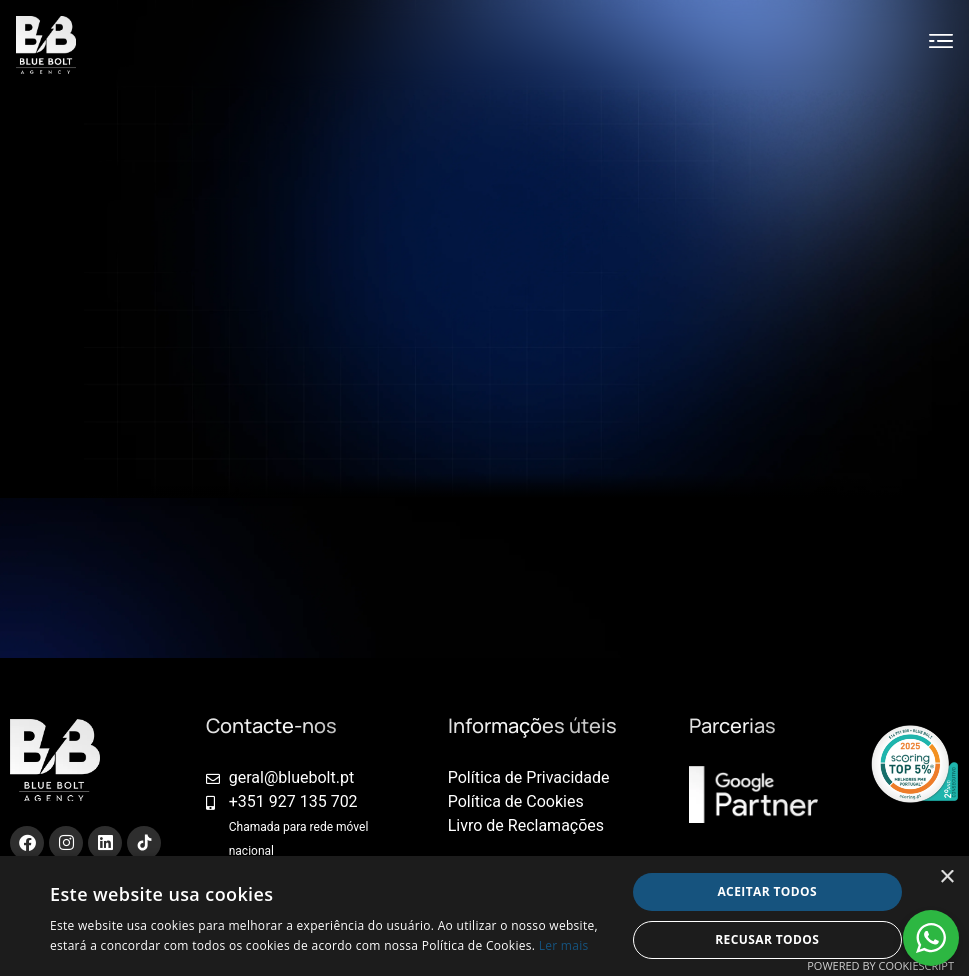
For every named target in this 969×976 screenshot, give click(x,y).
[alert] (484, 916)
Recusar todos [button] (767, 939)
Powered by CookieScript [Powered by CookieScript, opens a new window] (880, 965)
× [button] (946, 877)
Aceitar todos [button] (767, 891)
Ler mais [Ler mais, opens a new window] (564, 945)
